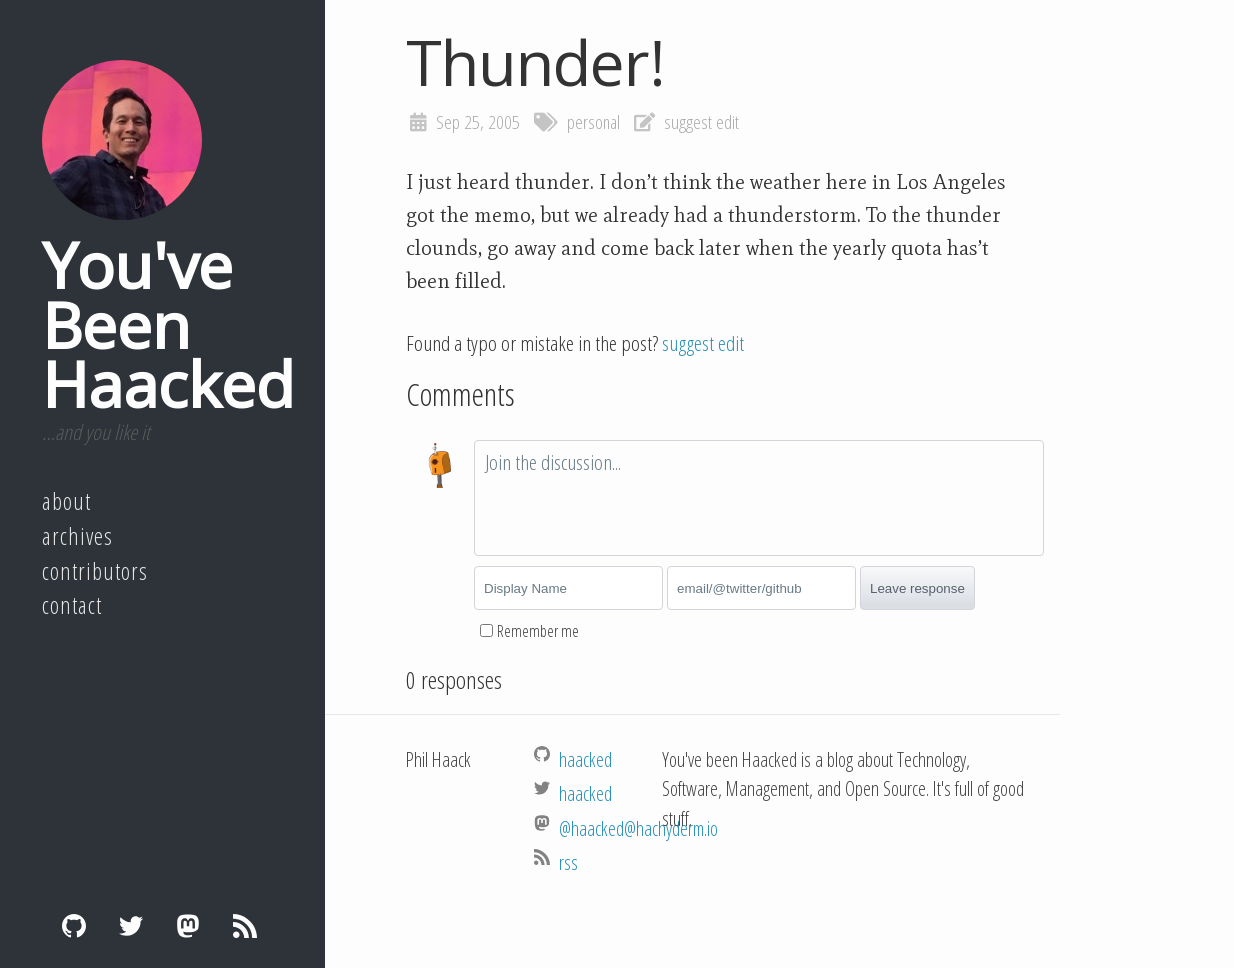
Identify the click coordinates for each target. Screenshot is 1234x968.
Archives (77, 536)
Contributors (95, 571)
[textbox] (759, 498)
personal (593, 122)
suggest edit (701, 122)
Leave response (917, 588)
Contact (72, 605)
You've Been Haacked (168, 324)
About (66, 501)
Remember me (538, 631)
